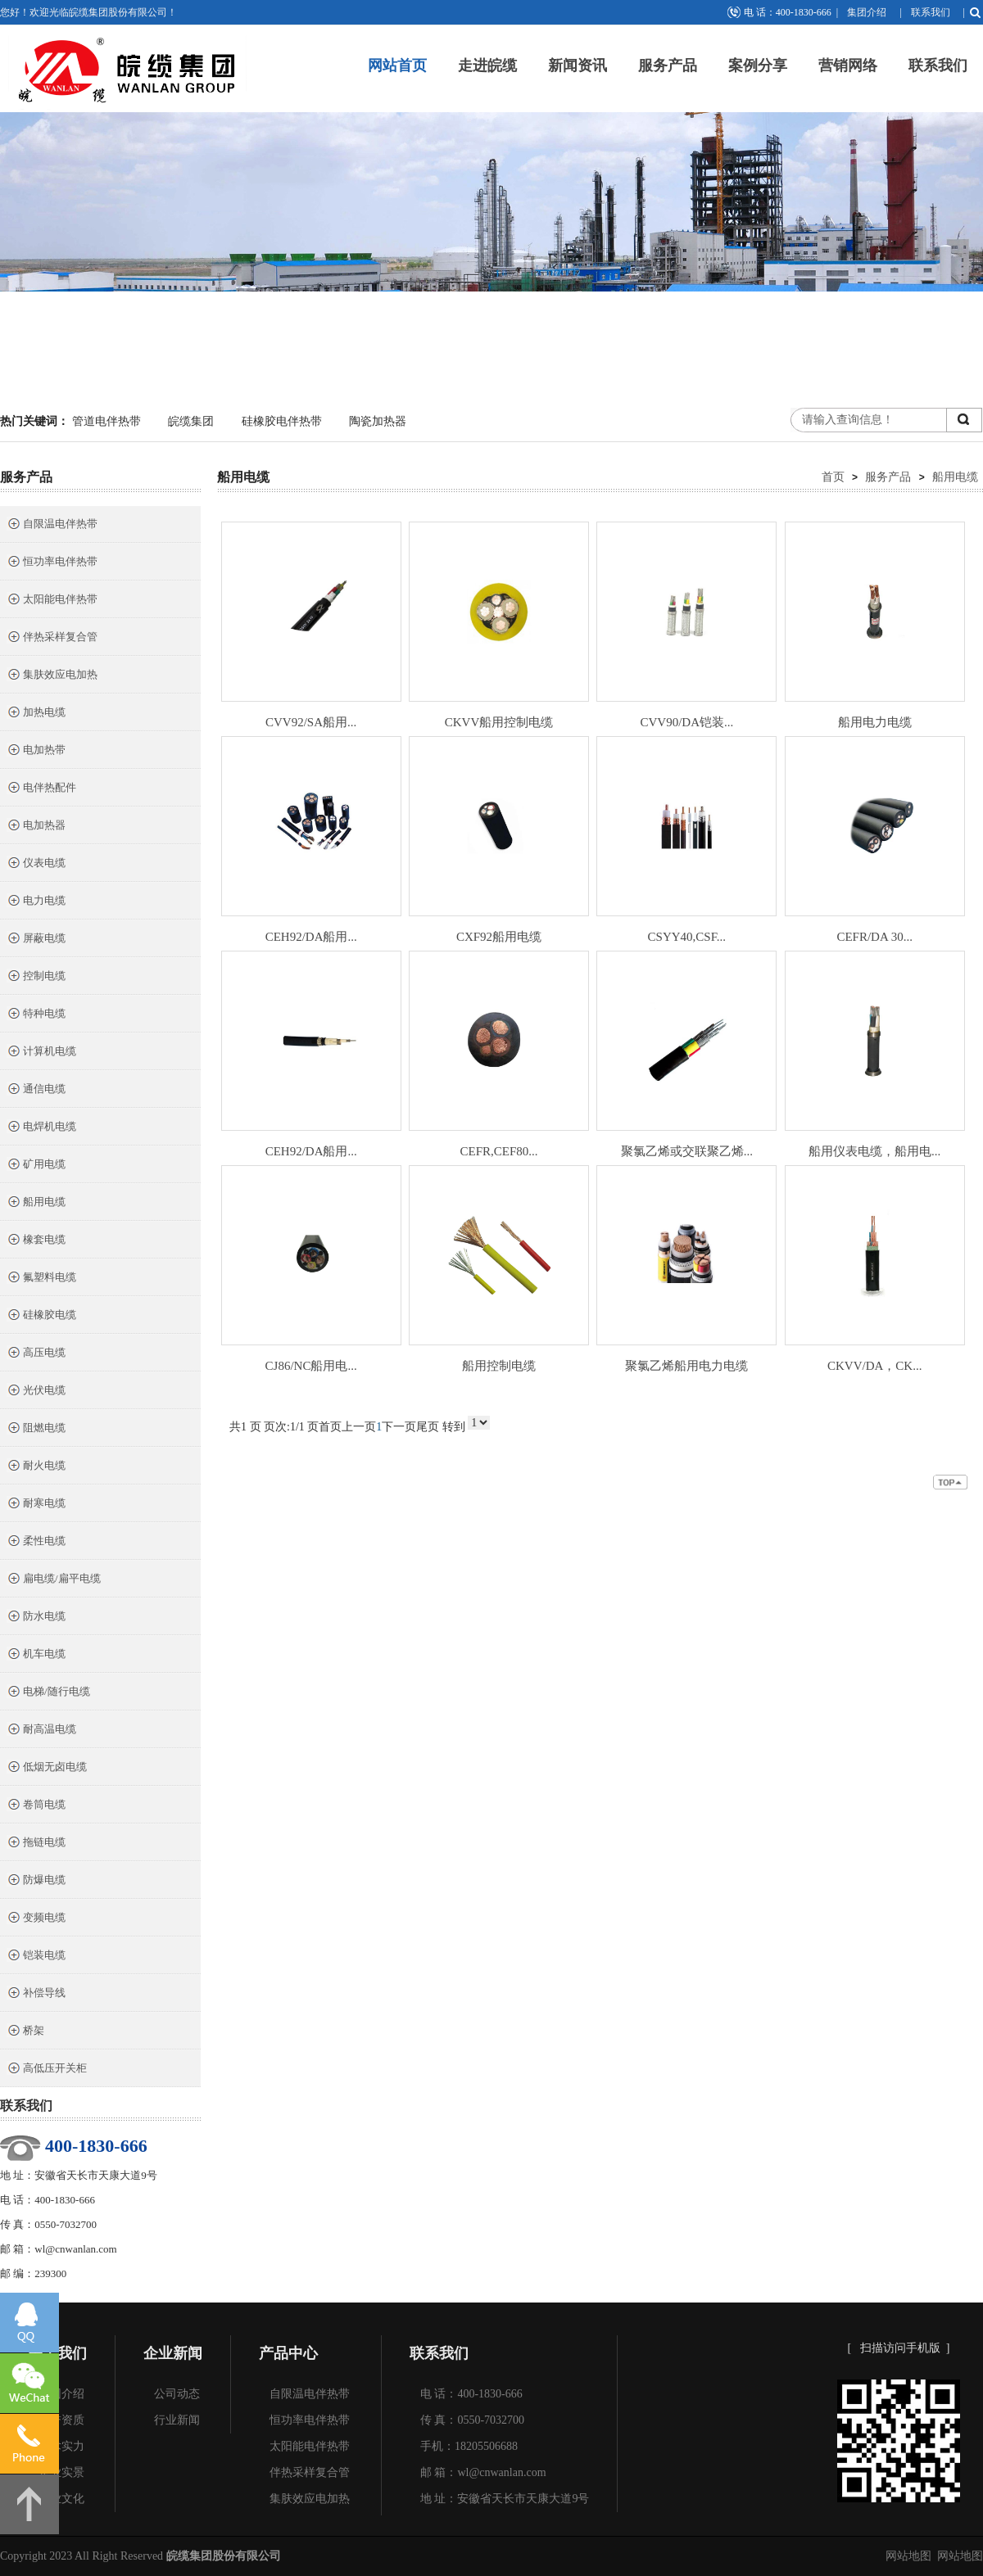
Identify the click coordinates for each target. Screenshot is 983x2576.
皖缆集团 (191, 421)
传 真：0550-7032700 (472, 2420)
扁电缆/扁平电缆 (54, 1580)
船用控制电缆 (499, 1365)
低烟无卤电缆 (47, 1768)
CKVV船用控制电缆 (499, 722)
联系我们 (930, 12)
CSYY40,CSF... (687, 936)
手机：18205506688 (469, 2446)
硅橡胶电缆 (41, 1316)
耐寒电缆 (36, 1504)
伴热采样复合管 (52, 638)
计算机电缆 (41, 1052)
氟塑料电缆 (41, 1278)
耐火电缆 (36, 1467)
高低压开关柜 (47, 2069)
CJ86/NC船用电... (311, 1365)
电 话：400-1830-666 (471, 2394)
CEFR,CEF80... (499, 1151)
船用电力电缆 (875, 722)
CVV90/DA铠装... (686, 722)
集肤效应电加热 (52, 676)
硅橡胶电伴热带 (282, 421)
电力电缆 (36, 902)
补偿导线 (36, 1994)
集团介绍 (866, 12)
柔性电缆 (36, 1542)
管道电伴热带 (106, 421)
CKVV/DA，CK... (874, 1365)
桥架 (25, 2031)
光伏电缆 (36, 1391)
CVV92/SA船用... (310, 722)
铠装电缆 (36, 1956)
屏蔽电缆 (36, 939)
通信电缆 (36, 1090)
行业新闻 (177, 2420)
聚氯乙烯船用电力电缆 (686, 1365)
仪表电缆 (36, 864)
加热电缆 (36, 713)
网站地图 (908, 2556)
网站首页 (397, 65)
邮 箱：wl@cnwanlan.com (483, 2472)
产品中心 (288, 2353)
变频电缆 (36, 1918)
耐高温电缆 (41, 1730)
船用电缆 (36, 1203)
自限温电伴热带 (52, 525)
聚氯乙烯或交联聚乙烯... (687, 1151)
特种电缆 (36, 1015)
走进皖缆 (487, 65)
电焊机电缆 (41, 1128)
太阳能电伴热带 (52, 600)
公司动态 (177, 2394)
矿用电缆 (36, 1165)
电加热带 (36, 751)
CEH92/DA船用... (311, 936)
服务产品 (667, 65)
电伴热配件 (41, 789)
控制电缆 (36, 977)
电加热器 (36, 826)
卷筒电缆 (36, 1805)
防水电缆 (36, 1617)
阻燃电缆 (36, 1429)
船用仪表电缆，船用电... (874, 1151)
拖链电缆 (36, 1843)
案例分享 (757, 65)
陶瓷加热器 (377, 421)
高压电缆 (36, 1354)
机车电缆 (36, 1655)
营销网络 (847, 65)
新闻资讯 (577, 65)
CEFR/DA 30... (874, 936)
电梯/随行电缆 (48, 1693)
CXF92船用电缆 (498, 936)
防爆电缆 (36, 1881)
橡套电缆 (36, 1241)
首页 (833, 476)
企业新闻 (172, 2353)
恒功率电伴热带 (52, 563)
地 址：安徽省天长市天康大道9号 (505, 2498)
